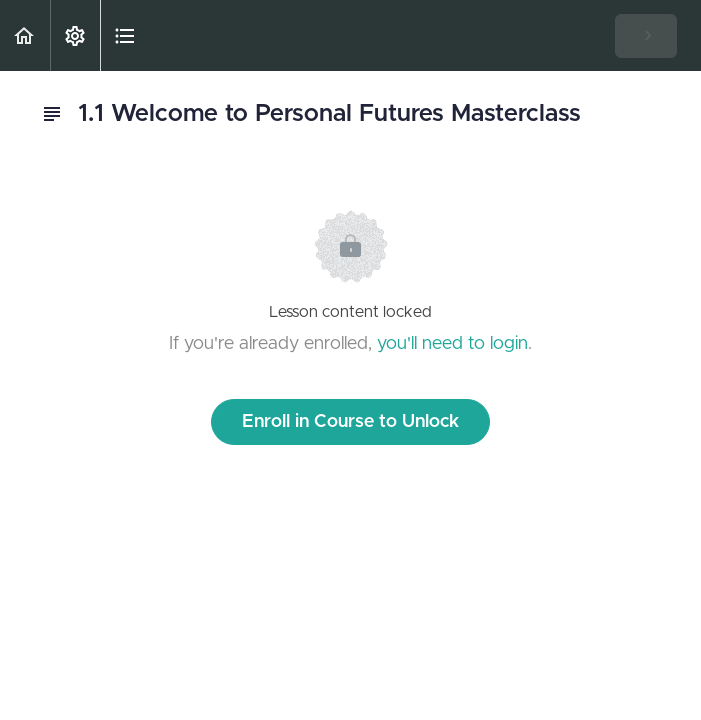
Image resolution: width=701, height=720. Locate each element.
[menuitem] (75, 35)
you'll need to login (452, 344)
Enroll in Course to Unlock (350, 422)
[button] (25, 35)
